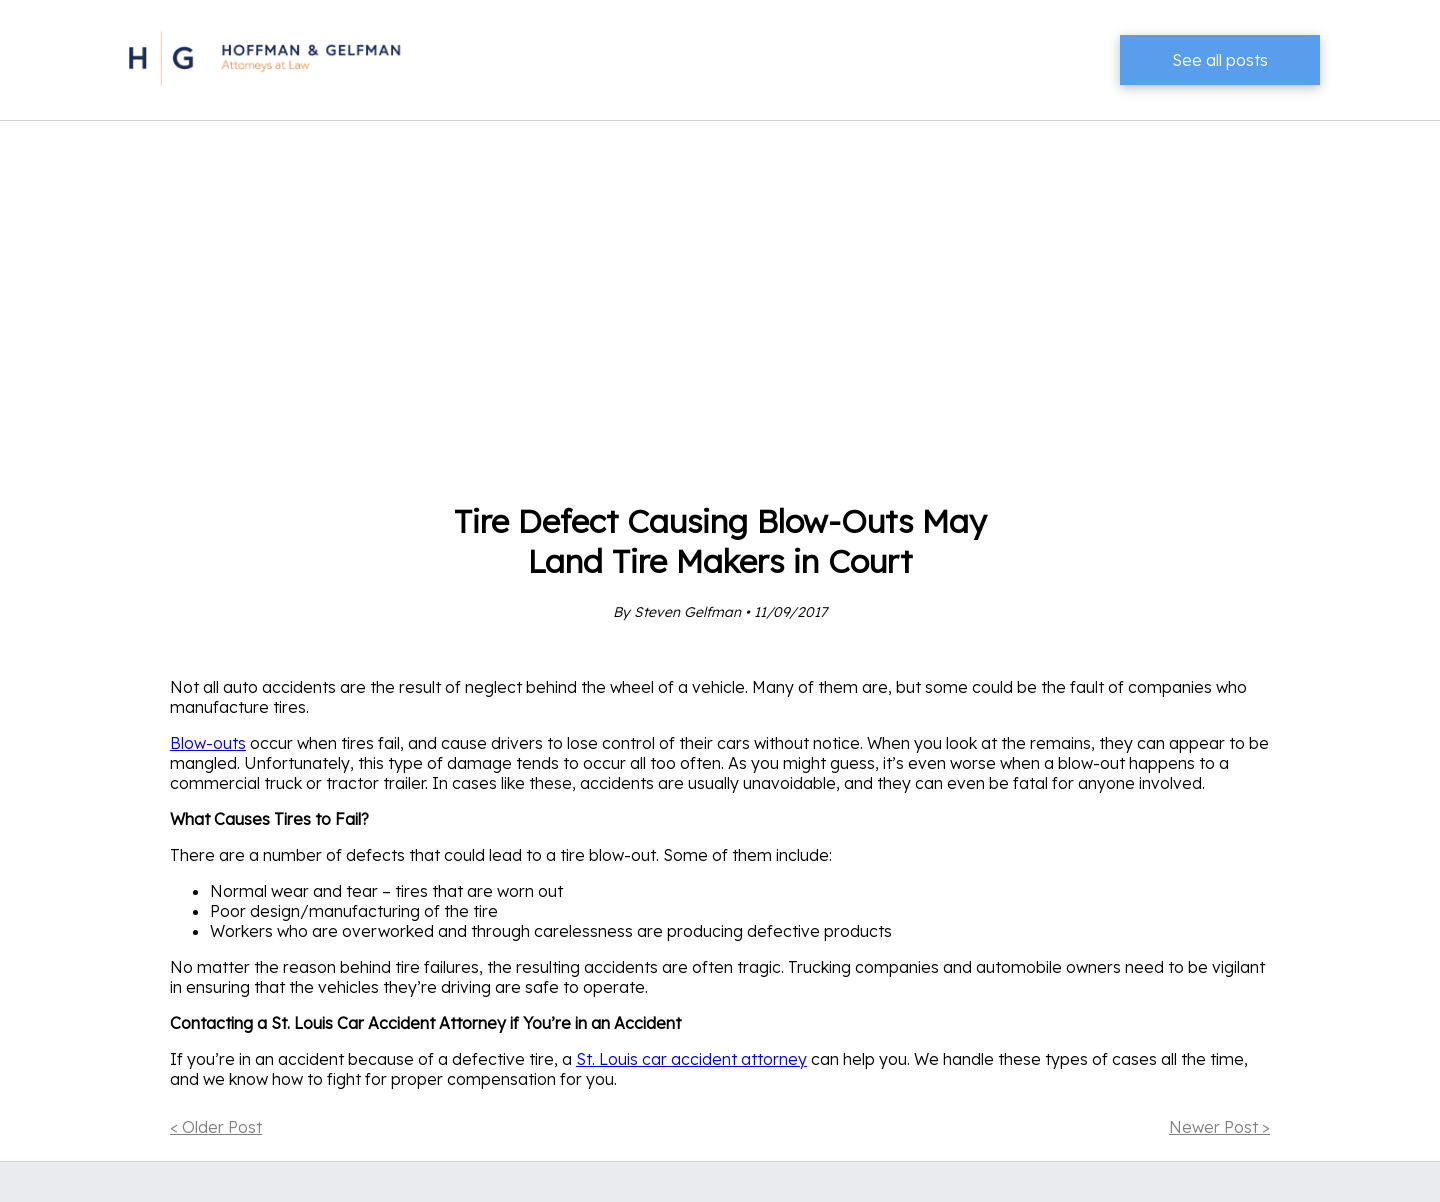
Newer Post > (1219, 1127)
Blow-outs (208, 743)
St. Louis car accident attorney (691, 1059)
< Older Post (216, 1127)
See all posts (1220, 60)
